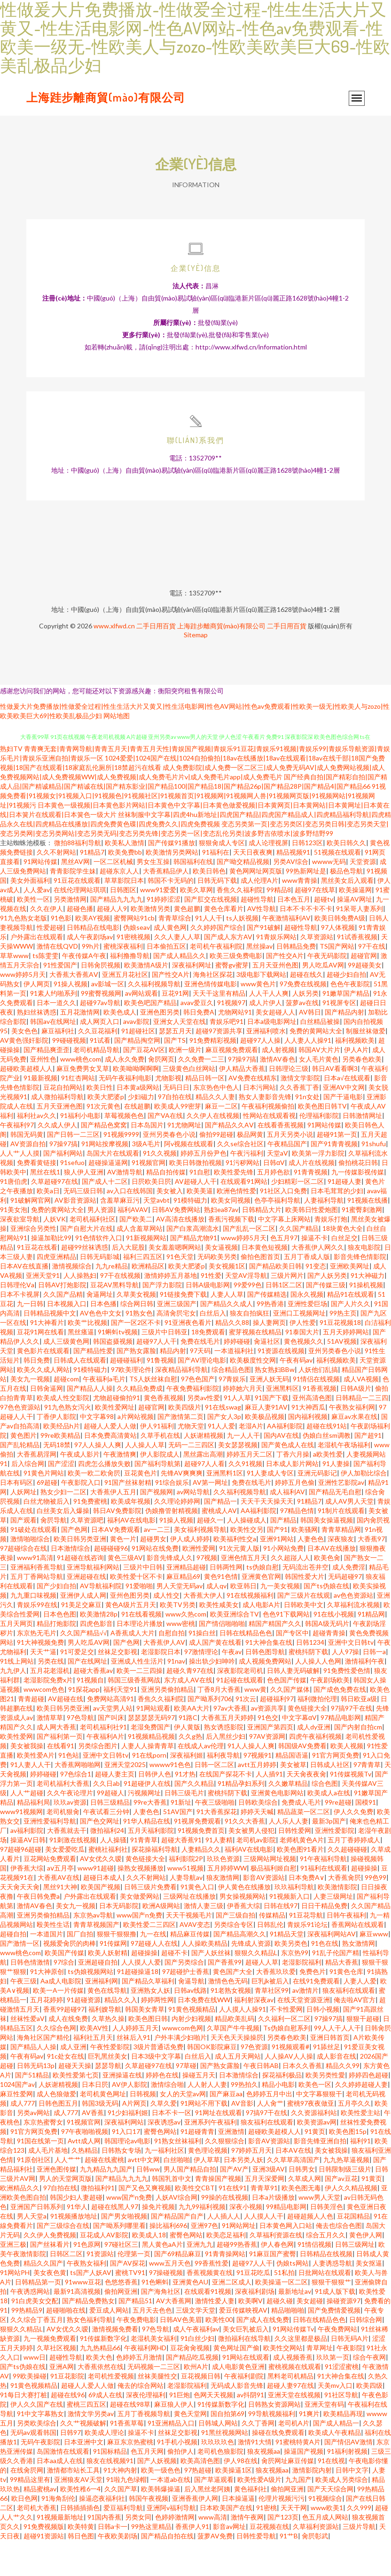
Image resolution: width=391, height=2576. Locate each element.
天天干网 (294, 2543)
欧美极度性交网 (253, 1395)
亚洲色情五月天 (244, 1593)
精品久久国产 (43, 2298)
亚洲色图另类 (160, 1047)
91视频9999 (121, 1169)
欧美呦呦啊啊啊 (136, 1104)
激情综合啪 (167, 2120)
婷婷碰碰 (237, 1376)
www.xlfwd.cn (114, 661)
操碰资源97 (343, 2336)
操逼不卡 (314, 1273)
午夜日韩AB (261, 2101)
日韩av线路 (190, 2025)
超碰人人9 (112, 944)
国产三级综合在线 (63, 2261)
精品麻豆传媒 (190, 1969)
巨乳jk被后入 (270, 2016)
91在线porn (149, 1790)
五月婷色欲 (273, 1207)
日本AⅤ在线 (293, 2185)
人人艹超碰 (26, 1828)
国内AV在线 (281, 1470)
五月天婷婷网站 (346, 1367)
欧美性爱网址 (114, 1442)
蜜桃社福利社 (108, 1884)
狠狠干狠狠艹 (331, 2317)
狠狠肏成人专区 (222, 878)
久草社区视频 (56, 2383)
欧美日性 (99, 1122)
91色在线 (324, 1978)
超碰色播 (80, 944)
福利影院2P (186, 1894)
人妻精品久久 (201, 1884)
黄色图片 (23, 1470)
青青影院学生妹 (73, 906)
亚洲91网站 (277, 1574)
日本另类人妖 (243, 2195)
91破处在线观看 (33, 1565)
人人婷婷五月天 (135, 2063)
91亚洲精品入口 (171, 2458)
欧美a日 (48, 1226)
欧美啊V (250, 2336)
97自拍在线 (175, 1132)
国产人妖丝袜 (211, 1988)
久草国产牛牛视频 (233, 2063)
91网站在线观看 (245, 2392)
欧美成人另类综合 (341, 2515)
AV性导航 (261, 944)
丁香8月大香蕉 (219, 1724)
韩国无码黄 (26, 1169)
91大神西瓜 (308, 1442)
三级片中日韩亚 (164, 1367)
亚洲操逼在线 (122, 2110)
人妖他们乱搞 (318, 1405)
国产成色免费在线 (339, 1724)
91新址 (181, 1837)
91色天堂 (180, 1292)
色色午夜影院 (350, 1019)
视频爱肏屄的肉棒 (69, 1978)
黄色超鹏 (187, 944)
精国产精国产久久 (275, 1659)
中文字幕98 (97, 1452)
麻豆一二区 (221, 1141)
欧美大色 (99, 2392)
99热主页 (343, 1348)
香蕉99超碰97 (64, 2044)
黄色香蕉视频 (163, 1433)
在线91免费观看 (316, 2016)
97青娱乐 (232, 1414)
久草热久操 (108, 2054)
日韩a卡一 (112, 2562)
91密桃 (266, 2543)
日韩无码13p (36, 2101)
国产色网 (74, 1565)
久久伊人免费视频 (49, 2270)
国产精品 (283, 1555)
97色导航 (80, 1753)
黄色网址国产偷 (236, 2383)
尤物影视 (168, 1113)
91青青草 (143, 1875)
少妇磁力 (141, 1132)
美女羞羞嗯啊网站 (175, 1282)
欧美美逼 (200, 1226)
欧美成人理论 (104, 2468)
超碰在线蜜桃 (104, 2195)
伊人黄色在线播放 (244, 1922)
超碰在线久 (306, 1010)
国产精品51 (135, 2336)
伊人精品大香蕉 (242, 1104)
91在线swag (223, 1442)
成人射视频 (278, 1085)
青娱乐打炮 (330, 1254)
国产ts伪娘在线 (326, 1621)
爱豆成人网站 (109, 2345)
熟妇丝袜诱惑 (36, 1047)
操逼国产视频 (303, 2486)
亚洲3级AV (268, 2204)
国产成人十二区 (105, 1217)
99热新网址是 (306, 906)
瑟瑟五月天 (175, 1066)
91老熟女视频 (231, 2025)
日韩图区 (123, 925)
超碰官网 (364, 991)
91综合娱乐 (172, 1518)
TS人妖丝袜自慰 (153, 1414)
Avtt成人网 (84, 2176)
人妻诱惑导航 (332, 2298)
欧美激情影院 (337, 1922)
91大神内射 (120, 2505)
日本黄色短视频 (265, 1282)
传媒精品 (272, 1950)
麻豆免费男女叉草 (82, 1104)
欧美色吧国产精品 (150, 1038)
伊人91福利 (157, 1461)
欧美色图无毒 (301, 2223)
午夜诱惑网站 (30, 2326)
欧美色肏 (327, 1593)
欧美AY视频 (92, 953)
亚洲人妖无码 (269, 1414)
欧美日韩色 (209, 906)
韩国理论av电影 (127, 2176)
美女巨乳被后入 (246, 2364)
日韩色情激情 (30, 1997)
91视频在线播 (367, 1235)
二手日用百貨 (156, 661)
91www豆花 (83, 2317)
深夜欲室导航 (19, 1254)
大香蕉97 (371, 1574)
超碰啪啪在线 (66, 2345)
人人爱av (36, 925)
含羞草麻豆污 (120, 1235)
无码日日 (176, 1122)
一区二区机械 (113, 897)
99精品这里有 (30, 2515)
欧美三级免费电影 (236, 991)
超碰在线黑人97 (114, 2242)
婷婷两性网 (157, 2035)
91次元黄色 (103, 1141)
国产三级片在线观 (303, 1630)
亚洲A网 (61, 2402)
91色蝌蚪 (155, 2317)
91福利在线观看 (323, 1903)
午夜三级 (23, 2016)
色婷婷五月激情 (139, 2392)
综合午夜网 (369, 2392)
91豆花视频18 (340, 1358)
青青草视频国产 (96, 1960)
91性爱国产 (60, 1000)
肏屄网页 (161, 1094)
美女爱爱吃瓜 (65, 1884)
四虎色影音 (96, 1659)
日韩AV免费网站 (176, 1245)
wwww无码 (329, 897)
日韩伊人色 (154, 1809)
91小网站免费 (283, 1583)
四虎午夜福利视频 (315, 1771)
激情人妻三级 (203, 1941)
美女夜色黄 (49, 2308)
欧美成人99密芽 (177, 1141)
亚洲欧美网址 (349, 1301)
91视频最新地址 (60, 2552)
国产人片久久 (350, 1339)
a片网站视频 (135, 1452)
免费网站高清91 (110, 1734)
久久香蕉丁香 (299, 1122)
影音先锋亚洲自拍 (320, 2176)
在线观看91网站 (243, 1217)
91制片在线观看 (341, 1546)
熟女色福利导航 (90, 2355)
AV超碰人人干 (196, 1217)
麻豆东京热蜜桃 (130, 2477)
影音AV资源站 (264, 1913)
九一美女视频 (280, 1621)
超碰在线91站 (326, 1461)
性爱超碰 (50, 963)
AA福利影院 (285, 1461)
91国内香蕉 (104, 2552)
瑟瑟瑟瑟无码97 (151, 1753)
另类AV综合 (290, 897)
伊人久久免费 (353, 1847)
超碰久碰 (279, 2336)
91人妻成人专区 (270, 1508)
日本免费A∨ (306, 1913)
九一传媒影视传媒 (357, 1207)
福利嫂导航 (104, 2044)
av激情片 (305, 2025)
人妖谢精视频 (203, 1470)
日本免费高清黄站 (110, 1470)
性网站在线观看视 (269, 1151)
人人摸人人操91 (242, 2044)
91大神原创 (47, 2007)
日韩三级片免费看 (150, 1922)
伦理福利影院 (319, 1151)
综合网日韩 (136, 1339)
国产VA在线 (165, 1151)
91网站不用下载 (203, 2138)
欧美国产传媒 (64, 1988)
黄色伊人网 (365, 2270)
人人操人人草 (144, 1480)
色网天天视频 (213, 2430)
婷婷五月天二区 (250, 1489)
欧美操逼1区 (233, 2505)
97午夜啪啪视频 (84, 2167)
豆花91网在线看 (40, 1367)
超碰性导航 (257, 934)
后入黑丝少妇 (225, 1771)
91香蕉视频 (319, 1423)
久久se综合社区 (240, 1179)
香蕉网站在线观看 (357, 1960)
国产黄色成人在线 (287, 1480)
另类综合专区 (233, 1960)
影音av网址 (229, 2562)
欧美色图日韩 (148, 2054)
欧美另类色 (290, 1978)
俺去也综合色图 (339, 2261)
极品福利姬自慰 (273, 1903)
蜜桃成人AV (219, 1546)
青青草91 (264, 2223)
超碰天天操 (74, 2101)
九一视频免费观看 (49, 2374)
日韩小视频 (322, 2044)
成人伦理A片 (259, 915)
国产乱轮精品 (19, 1480)
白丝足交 (344, 1273)
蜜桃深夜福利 (123, 981)
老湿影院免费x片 (48, 1715)
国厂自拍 (80, 1969)
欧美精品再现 (343, 2449)
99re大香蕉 (150, 1837)
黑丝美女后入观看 (347, 915)
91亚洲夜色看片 (187, 1358)
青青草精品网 (341, 1565)
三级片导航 (359, 2562)
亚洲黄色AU (190, 2317)
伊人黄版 (187, 1762)
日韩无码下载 (217, 915)
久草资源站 (316, 972)
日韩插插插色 (80, 2543)
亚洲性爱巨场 (307, 1339)
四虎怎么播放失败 (104, 1499)
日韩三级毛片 (184, 1828)
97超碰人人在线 (154, 1978)
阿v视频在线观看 (188, 1179)
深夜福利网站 (124, 2157)
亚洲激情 (231, 2167)
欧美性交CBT (195, 2223)
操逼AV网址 (354, 934)
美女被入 (169, 1226)
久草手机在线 (160, 1470)
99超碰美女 (365, 1000)
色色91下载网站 (286, 1649)
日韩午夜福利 (346, 1950)
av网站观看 (141, 1028)
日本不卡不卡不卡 (306, 944)
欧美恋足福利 (226, 2270)
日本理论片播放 (140, 1659)
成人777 (22, 2138)
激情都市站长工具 (73, 2505)
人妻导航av (186, 1913)
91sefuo (72, 1198)
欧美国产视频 (100, 1922)
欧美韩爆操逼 (160, 2524)
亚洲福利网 (101, 2016)
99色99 (375, 1913)
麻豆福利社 (57, 1066)
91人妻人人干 (30, 1800)
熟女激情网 (358, 1978)
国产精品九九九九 (116, 934)
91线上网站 (17, 1696)
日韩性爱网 (294, 1866)
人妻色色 (310, 1574)
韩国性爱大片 (304, 1612)
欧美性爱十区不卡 (136, 1612)
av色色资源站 (353, 1630)
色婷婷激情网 (175, 2552)
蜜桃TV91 (130, 2308)
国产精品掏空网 (137, 1075)
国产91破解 (264, 963)
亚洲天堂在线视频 (294, 2430)
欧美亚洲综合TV (234, 1649)
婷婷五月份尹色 (203, 1188)
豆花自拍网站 (63, 1122)
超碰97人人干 (156, 1376)
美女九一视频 (30, 1414)
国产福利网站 (63, 1188)
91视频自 (90, 1715)
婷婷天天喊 (257, 1847)
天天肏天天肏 (19, 1922)
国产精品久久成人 (226, 1339)
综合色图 (325, 1819)
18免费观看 (208, 1367)
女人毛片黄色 (318, 1094)
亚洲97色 (204, 2261)
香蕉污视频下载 (231, 1254)
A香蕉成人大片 (132, 1668)
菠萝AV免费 (215, 2571)
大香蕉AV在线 (58, 1913)
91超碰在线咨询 (80, 1593)
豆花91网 (175, 1028)
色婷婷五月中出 (269, 2129)
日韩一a (374, 1687)
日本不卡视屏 (19, 1329)
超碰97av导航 (100, 1038)
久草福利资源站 (316, 2562)
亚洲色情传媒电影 (210, 1019)
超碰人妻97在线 (290, 2421)
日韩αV (274, 1198)
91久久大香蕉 (245, 1856)
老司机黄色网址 (103, 2129)
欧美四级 (369, 2421)
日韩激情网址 (362, 1151)
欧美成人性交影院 (63, 1433)
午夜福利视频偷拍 (268, 1141)
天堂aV (277, 1188)
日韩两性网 (226, 1602)
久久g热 (190, 1771)
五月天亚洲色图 (60, 1141)
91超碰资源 (84, 2035)
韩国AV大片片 (319, 1085)
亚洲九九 (200, 2279)
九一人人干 (243, 1470)
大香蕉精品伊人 (166, 906)
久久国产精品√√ (83, 1668)
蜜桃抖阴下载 (308, 1687)
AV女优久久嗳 (101, 1894)
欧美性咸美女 (219, 1640)
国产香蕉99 (225, 1997)
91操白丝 (202, 1668)
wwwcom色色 (43, 1724)
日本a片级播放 (273, 2232)
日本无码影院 (119, 1941)
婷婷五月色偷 (294, 1518)
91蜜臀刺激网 (362, 1245)
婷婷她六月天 (242, 1423)
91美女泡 (13, 1245)
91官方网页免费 (335, 1790)
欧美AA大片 (192, 1743)
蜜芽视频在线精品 (255, 1367)
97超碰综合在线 (23, 1583)
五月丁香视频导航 (143, 2449)
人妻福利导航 (324, 1235)
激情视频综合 (72, 1301)
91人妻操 (336, 1499)
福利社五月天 (93, 2073)
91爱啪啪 (139, 1621)
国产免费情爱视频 (334, 2345)
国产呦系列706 (210, 1734)
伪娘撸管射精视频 (171, 1546)
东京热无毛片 (36, 1668)
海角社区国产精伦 (43, 2073)
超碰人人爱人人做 (110, 1461)
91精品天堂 (287, 1969)
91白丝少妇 (197, 2374)
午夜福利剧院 (244, 2411)
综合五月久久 (325, 2270)
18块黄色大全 (342, 1264)
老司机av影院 (256, 1875)
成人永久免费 (124, 1094)
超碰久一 (210, 1555)
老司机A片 (293, 2458)
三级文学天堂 (195, 2345)
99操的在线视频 (224, 2232)
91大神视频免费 (40, 1677)
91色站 (68, 1790)
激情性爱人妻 (215, 2336)
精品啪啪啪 (287, 2345)
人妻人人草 (227, 1329)
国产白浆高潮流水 (192, 1264)
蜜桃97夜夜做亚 (310, 2138)
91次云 (245, 1734)
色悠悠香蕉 (121, 2317)
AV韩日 (310, 1047)
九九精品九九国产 (106, 2204)
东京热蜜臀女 (43, 2157)
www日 (34, 2392)
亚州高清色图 (312, 1433)
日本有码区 (16, 1518)
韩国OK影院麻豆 (212, 2082)
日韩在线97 (280, 1941)
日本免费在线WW (204, 2035)
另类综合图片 (97, 1781)
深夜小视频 (245, 2242)
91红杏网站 (78, 1113)
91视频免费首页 (201, 1866)
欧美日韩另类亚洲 (80, 1574)
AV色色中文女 (101, 1348)
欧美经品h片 (61, 1461)
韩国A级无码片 (327, 1659)
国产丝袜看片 (50, 2279)
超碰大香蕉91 (181, 1875)
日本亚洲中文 (83, 2477)
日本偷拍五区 (166, 981)
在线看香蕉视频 (281, 1160)
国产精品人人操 (90, 1423)
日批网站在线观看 (324, 2308)
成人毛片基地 (48, 2185)
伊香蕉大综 (26, 1903)
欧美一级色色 (160, 2505)
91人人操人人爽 (250, 1781)
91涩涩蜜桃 (342, 2402)
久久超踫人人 (290, 1593)
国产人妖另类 (327, 1311)
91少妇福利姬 (128, 2148)
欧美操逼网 (355, 925)
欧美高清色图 (200, 2496)
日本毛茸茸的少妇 (337, 1226)
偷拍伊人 (180, 2486)
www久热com (185, 1649)
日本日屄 (95, 2120)
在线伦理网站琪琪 (80, 925)
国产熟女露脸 (136, 1386)
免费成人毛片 (301, 1837)
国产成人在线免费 (262, 2355)
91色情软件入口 (98, 1273)
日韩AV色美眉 (181, 2355)
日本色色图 (59, 1649)
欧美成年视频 (130, 1536)
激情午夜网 (247, 2552)
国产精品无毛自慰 (335, 1527)
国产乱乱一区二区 (249, 1264)
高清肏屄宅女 (176, 1348)
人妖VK (54, 1254)
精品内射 (173, 1386)
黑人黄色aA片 (162, 2279)
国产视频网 (156, 1527)
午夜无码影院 (327, 991)
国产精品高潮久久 (239, 1969)
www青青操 (299, 915)
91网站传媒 (40, 897)
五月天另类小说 (290, 1169)
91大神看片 (47, 1358)
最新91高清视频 (77, 2326)
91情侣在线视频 (316, 1414)
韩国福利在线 (193, 897)
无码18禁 (56, 1480)
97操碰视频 (166, 2308)
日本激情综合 (70, 1583)
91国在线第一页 (40, 2176)
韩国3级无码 (100, 2138)
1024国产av (17, 2120)
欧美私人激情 (124, 878)
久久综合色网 (56, 2063)
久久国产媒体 (290, 1724)
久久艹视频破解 (83, 2458)
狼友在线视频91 (109, 2496)
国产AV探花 (127, 2298)
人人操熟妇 (79, 1311)
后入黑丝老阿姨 (207, 2524)
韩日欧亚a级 (359, 1734)
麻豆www (374, 1969)
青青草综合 (174, 953)
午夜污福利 (246, 1188)
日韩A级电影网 (208, 1320)
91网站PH (15, 2308)
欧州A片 (196, 2402)
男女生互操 (153, 897)
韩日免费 (36, 1395)
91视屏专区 (339, 1038)
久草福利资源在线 (276, 2270)
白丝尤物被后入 (46, 1536)
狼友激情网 (222, 1913)
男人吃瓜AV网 (323, 1000)
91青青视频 (311, 1207)
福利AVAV (132, 1245)
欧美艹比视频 (87, 1358)
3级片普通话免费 (158, 2082)
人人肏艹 (270, 2138)
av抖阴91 (250, 2430)
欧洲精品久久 (19, 2223)
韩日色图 (81, 2571)
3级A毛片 (146, 1179)
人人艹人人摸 (19, 1188)
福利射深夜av (254, 2035)
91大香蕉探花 (216, 1847)
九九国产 (298, 2515)
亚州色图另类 (129, 1630)
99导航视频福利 (271, 2449)
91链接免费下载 (183, 1329)
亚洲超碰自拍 (97, 1997)
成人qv (216, 1621)
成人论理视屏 (268, 878)
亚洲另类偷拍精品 (167, 1724)
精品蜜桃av (39, 2524)
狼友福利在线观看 (348, 2025)
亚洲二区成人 (231, 2317)
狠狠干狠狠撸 (116, 1969)
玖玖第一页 (332, 2392)
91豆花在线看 (37, 1282)
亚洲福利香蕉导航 (36, 1602)
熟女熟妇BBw (275, 1405)
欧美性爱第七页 (76, 2110)
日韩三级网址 (355, 2279)
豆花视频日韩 (200, 2411)
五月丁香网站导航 (36, 1612)
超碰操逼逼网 (108, 1198)
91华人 (77, 2242)
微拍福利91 (98, 2223)
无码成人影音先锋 (237, 2421)
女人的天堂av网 (183, 2129)
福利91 (360, 2176)
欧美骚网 (304, 1565)
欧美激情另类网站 (172, 887)
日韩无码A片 (349, 2374)
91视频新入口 (289, 1931)
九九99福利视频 (202, 2242)
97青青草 (367, 1800)
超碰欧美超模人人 (26, 1104)
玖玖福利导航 (294, 1922)
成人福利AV (287, 1527)
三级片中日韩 (143, 1602)
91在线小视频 (333, 1649)
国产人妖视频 (157, 2496)
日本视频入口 (66, 1339)
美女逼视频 (221, 1282)
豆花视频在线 (269, 2562)
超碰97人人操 (260, 1075)
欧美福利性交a (234, 1574)
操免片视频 (158, 2242)
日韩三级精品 (110, 1837)
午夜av (232, 1687)
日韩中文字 (352, 2505)
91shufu (373, 1179)
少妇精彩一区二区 (297, 1217)
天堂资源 (363, 897)
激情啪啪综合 (30, 1574)
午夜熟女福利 (86, 2298)
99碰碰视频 (69, 1075)
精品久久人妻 (215, 1132)
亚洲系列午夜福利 (210, 2157)
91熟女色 (139, 1348)
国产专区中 (292, 1668)
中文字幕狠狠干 (319, 2129)
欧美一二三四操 (140, 1706)
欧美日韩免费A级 (339, 953)
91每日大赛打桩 (23, 2430)
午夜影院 (349, 2383)
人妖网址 (23, 1527)
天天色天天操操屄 (237, 2073)
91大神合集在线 (268, 1677)
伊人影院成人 (160, 1489)
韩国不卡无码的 (171, 915)
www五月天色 (170, 2298)
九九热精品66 (100, 2383)
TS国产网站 (337, 981)
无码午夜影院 (40, 2477)
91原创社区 (34, 2195)
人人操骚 (113, 1875)
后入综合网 (27, 1499)
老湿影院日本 (160, 1687)
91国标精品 (110, 2486)
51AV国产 (178, 1847)
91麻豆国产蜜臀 (272, 2289)
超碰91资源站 (43, 2571)
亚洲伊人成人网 (83, 1630)
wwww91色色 (170, 1800)
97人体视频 (338, 963)
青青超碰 (31, 1734)
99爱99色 (248, 1320)
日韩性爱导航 (256, 2571)
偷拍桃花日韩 (358, 1198)
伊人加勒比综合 (364, 1508)
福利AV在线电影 (131, 1555)
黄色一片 (123, 1574)
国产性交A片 (285, 991)
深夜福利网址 (191, 1000)
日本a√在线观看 (347, 1113)
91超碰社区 (138, 1066)
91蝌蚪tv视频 (118, 1367)
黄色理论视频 (207, 2185)
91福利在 (215, 887)
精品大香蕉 (341, 1997)
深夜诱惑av (164, 2157)
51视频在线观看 (337, 887)
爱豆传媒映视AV (243, 2345)
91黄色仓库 (346, 2007)
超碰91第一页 (337, 1169)
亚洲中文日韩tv (351, 1677)
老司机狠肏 (63, 1847)
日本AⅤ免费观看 (115, 1565)
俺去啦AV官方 (354, 2035)
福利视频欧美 (355, 1075)
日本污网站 (259, 1122)
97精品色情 (297, 1546)
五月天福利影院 (151, 1866)
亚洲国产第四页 (270, 1762)
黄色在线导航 (107, 2025)
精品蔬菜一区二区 (303, 1847)
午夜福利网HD (145, 2383)
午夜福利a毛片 (104, 1414)
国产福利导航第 (157, 1499)
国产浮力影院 (162, 1320)
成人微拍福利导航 (57, 1132)
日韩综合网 (365, 2355)
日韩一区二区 (214, 1800)
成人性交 (166, 1630)
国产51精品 (32, 2110)
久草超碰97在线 (54, 1217)
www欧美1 (327, 2543)
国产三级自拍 (235, 1950)
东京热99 (294, 1988)
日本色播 (103, 1339)
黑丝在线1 (45, 1207)
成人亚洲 (73, 2082)
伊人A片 (356, 1085)
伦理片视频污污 (281, 2533)
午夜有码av (296, 1395)
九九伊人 (13, 1706)
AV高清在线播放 (180, 1254)
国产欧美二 (135, 1254)
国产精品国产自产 (177, 2251)
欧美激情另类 (150, 944)
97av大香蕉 (230, 1743)
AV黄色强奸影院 (24, 1075)
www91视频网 (21, 1847)
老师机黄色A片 (302, 1875)
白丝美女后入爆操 (63, 1546)
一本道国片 (46, 1969)
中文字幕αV (299, 1753)
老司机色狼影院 (220, 2486)
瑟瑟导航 (108, 2101)
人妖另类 (305, 1028)
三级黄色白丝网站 (189, 1104)
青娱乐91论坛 (307, 1960)
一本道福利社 (234, 1386)
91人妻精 (219, 1875)
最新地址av (294, 2326)
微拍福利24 (107, 1866)
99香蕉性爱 (211, 2298)
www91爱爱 (158, 925)
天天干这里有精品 (219, 1028)
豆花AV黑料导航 (114, 1320)
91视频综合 (325, 2533)
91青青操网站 (225, 2289)
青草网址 (319, 2383)
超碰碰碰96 (111, 1583)
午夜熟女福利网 (352, 1442)
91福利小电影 (80, 1151)
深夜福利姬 (186, 1790)
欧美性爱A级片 (259, 2515)
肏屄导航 (53, 1555)
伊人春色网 (277, 2279)
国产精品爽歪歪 (46, 1085)
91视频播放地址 (73, 2251)
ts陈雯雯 (45, 991)
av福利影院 (26, 1866)
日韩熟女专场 (121, 2185)
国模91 (365, 1837)
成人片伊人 (265, 1038)
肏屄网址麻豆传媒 (287, 2496)
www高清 (212, 2552)
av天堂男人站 (113, 1743)
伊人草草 (207, 2195)
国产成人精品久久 (179, 991)
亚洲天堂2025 (125, 1800)
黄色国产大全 (232, 2007)
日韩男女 (302, 2204)
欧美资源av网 (316, 2157)
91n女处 (307, 1132)
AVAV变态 (195, 1960)
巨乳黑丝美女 (107, 2091)
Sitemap (196, 670)
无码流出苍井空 (305, 1602)
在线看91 (60, 1781)
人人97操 (345, 1687)
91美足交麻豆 (81, 1640)
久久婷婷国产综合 (216, 963)
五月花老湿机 (50, 1706)
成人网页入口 (99, 1057)
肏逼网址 (99, 1329)
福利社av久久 (36, 1151)
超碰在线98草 (130, 2439)
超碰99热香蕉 (237, 2279)
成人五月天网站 (238, 2091)
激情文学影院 (300, 1113)
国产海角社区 (160, 2326)
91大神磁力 (367, 1311)
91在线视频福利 (250, 1630)
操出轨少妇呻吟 (212, 1696)
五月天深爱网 (264, 2214)
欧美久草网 (196, 925)
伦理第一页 (133, 2289)
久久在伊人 (46, 944)
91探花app (84, 1724)
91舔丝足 (326, 2082)
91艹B (289, 2571)
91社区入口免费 (283, 1226)
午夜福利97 (17, 1160)
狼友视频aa (263, 2486)
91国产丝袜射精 (127, 1518)
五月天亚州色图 (275, 1000)
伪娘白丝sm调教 (327, 1470)
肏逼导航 (191, 2016)
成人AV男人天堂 (349, 1536)
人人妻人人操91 (307, 1075)
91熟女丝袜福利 (177, 2176)
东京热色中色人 (216, 1122)
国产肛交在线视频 (210, 934)
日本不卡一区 (171, 2148)
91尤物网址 (184, 1160)
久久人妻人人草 (177, 972)
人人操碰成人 (246, 1555)
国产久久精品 (194, 1819)
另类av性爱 (203, 1433)
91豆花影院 (67, 2411)
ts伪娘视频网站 (90, 2007)
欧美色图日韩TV (322, 1141)
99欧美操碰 (30, 2411)
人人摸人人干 (263, 2251)
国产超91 (368, 1470)
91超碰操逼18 (137, 2007)
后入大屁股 (128, 1282)
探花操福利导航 (155, 1884)
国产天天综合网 (330, 2524)
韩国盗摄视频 (113, 1376)
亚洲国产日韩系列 (36, 2242)
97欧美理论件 (131, 1405)
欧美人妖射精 (107, 1988)
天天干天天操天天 (267, 1536)
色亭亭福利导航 (277, 1235)
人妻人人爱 (360, 2016)
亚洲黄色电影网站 (277, 1828)
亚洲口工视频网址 (299, 1348)
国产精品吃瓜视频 (192, 2392)
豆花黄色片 (140, 1508)
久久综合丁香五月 (36, 2355)
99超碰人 (110, 1828)
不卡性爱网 (286, 2044)
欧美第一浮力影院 (318, 1188)
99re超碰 (338, 1837)
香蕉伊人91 (192, 2562)
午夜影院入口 (81, 1518)
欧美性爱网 (16, 1771)
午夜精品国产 (287, 1179)
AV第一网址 (210, 1518)
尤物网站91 (235, 1047)
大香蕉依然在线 (101, 2402)
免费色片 (312, 2007)
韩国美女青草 (144, 2044)
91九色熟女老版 (23, 953)
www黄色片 (258, 1019)
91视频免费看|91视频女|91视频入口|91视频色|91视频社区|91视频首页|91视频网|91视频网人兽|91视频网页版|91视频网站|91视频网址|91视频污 (193, 830)
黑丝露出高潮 (203, 1489)
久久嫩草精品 (288, 1819)
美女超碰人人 (275, 1047)
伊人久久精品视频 (351, 2223)
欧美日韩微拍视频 (195, 1198)
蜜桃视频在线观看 (294, 2402)
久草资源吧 (86, 1555)
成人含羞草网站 (140, 1264)
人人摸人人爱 (141, 1997)
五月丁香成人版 (307, 1292)
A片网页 (134, 2138)
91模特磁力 (190, 1235)
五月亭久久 (354, 2138)
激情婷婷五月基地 (170, 1311)
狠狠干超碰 (362, 2054)
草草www (14, 991)
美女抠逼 (369, 2298)
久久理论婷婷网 (177, 1536)
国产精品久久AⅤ (229, 1160)
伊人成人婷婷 (190, 1574)
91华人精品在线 (146, 1856)
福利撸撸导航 (129, 991)
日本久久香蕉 (302, 2101)
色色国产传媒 (286, 1715)
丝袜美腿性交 (157, 2411)
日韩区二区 (66, 2289)
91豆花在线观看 (77, 915)
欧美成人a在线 (328, 1828)
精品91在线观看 (350, 1329)
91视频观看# (290, 2082)
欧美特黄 (81, 2562)
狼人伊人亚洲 (83, 1207)
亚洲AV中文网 (344, 1122)
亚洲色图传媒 (56, 2204)
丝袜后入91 (133, 2073)
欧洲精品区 (148, 1301)
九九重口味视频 (33, 1630)
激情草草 (50, 1753)
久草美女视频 (136, 1329)
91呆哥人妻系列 (359, 944)
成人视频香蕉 (293, 2392)
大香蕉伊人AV (164, 1677)
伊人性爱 (302, 1358)
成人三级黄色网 (66, 1376)
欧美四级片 (184, 1442)
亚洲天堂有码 (324, 2439)
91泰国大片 (302, 1367)
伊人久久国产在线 (36, 2439)
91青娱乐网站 (276, 972)
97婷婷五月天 (251, 2185)
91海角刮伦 (58, 2533)
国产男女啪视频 (124, 2251)
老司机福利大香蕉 (63, 1819)
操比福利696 (168, 2261)
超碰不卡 (174, 1988)
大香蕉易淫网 (36, 1489)
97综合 (64, 1997)
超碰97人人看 (204, 1499)
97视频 (206, 1593)
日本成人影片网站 (292, 1499)
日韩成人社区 (330, 1800)
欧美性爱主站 (360, 2148)
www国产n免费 (139, 1950)
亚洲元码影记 (317, 1508)
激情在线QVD (57, 981)
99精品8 (278, 925)
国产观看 (23, 1555)
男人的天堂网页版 (65, 2214)
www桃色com (80, 1094)
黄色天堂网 (190, 2449)
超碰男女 (153, 1574)
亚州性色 (43, 1094)
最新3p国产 (329, 1856)
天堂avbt (156, 1235)
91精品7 (92, 887)
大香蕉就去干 (66, 1866)
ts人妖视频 (242, 953)
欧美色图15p (348, 2167)
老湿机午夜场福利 (344, 1480)
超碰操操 (364, 1903)
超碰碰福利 (126, 1395)
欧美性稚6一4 (80, 2524)
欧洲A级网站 (161, 1941)
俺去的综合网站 (140, 2421)
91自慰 (199, 1207)
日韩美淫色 (326, 2242)
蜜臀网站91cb (134, 953)
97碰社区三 (121, 2279)
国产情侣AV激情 (348, 2477)
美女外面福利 (30, 915)
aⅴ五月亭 (60, 1903)
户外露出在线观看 (36, 972)
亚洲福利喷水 (266, 1066)
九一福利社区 (164, 2185)
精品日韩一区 (205, 1113)
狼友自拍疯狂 (249, 1348)
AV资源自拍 (28, 1179)
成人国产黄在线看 (215, 1677)
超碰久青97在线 (189, 1706)
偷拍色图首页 (260, 1292)
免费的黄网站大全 (315, 1066)
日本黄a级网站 (138, 1122)
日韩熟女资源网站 (274, 2439)
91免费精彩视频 (212, 1075)
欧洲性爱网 (198, 1583)
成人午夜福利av (196, 2364)
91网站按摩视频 (104, 1179)
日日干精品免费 (324, 1941)
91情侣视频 (314, 2279)
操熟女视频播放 (140, 1903)
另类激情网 (70, 934)
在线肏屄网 (26, 2505)
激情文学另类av (91, 2449)
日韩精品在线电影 (93, 963)
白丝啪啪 (177, 2195)
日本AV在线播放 (331, 1583)
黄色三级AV (125, 1593)
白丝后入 (213, 1348)
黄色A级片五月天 (130, 1640)
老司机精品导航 (96, 1085)
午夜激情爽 (119, 1489)
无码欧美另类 (217, 1292)
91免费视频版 (43, 2562)
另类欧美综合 (36, 2458)
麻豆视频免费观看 (231, 1085)
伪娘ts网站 (292, 2298)
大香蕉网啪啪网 (78, 1800)
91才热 (185, 1809)
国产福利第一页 (60, 1771)
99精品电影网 (286, 2242)
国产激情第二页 (180, 1452)
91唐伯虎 (13, 1217)
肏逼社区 (267, 1376)
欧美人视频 (346, 1781)
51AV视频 (342, 1376)
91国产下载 (272, 1433)
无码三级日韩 (83, 1226)
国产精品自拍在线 (167, 2571)
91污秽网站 (242, 1198)
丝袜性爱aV (27, 2054)
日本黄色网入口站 (285, 2261)
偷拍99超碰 (216, 1169)
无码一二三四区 (191, 1480)
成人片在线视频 (312, 1198)
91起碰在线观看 (239, 1715)
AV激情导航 (124, 1207)
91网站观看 (153, 1743)
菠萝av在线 (302, 1038)
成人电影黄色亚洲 (238, 2402)
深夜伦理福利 (145, 2430)
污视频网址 (144, 1828)
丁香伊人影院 (56, 1452)
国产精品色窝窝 (104, 1160)
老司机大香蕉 (36, 2543)
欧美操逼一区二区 (281, 2317)
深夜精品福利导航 (181, 1405)
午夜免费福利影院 (192, 1423)
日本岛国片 (147, 1160)
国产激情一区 (19, 1978)
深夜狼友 (341, 1574)
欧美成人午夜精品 (334, 2468)
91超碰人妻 (344, 1217)
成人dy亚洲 (313, 1762)
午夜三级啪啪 (215, 1837)
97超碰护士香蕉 (185, 2007)
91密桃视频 (133, 972)
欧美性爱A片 (36, 1790)
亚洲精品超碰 (186, 1602)
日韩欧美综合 (258, 1837)
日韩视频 (143, 2129)
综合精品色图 (231, 1405)
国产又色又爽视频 (144, 2223)
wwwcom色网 (182, 2063)
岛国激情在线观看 (63, 2486)
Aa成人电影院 (60, 2016)
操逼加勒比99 (51, 1273)
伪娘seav (136, 963)
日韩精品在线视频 (326, 2289)
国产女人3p (224, 1452)
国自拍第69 (227, 2449)
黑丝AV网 (75, 897)
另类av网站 (33, 2148)
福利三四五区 (143, 1292)
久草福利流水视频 (353, 1640)
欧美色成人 (119, 1047)
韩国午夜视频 (148, 2533)
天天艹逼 (43, 1687)
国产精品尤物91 (193, 1273)
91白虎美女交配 (34, 2336)
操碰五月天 (198, 2110)
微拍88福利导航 (77, 878)
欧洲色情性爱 (236, 1226)
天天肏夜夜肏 (306, 1809)
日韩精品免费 (296, 981)
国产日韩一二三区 (73, 1169)
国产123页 (282, 2552)
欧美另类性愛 (325, 2110)
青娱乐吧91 (226, 1057)
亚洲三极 (13, 2279)
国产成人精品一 (336, 2458)
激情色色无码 (228, 2016)
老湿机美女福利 (154, 2374)
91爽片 (309, 2449)
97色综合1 (75, 1809)
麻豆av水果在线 (354, 1452)
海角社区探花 (213, 1010)
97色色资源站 (20, 1442)
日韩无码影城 (99, 1292)
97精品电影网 (341, 1753)
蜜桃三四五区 (86, 2439)
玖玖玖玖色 (217, 2477)
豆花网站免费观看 (49, 1894)
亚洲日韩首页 (330, 2073)
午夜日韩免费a (38, 1931)
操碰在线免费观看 (278, 2468)
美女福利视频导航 (200, 1565)
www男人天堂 (319, 2232)
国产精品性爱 (93, 1386)
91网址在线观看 (218, 2148)
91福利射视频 (347, 2486)
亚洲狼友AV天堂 (78, 2515)
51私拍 (284, 2308)
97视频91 (257, 1790)
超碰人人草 (261, 1997)
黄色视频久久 (303, 1376)
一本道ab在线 (170, 2515)
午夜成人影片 (80, 1489)
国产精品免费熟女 (88, 2336)
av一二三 (157, 1565)
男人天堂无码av (179, 1621)
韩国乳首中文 (171, 2214)
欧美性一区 (33, 934)
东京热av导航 (93, 1950)
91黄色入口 (197, 1922)
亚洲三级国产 (176, 1339)
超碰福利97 (277, 1734)
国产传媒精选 (267, 1329)
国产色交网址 (99, 1856)
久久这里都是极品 (300, 2374)
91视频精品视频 (151, 1771)
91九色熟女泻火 (67, 1442)
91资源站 (100, 2289)
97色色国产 (198, 1414)
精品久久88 (232, 1358)
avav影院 (136, 1057)
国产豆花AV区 (144, 1085)
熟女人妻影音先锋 (265, 1132)
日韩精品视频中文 (49, 1348)
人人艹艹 (68, 2195)
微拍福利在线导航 (244, 2374)
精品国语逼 (291, 1790)
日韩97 (70, 2468)
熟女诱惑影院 (223, 1762)
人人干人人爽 (269, 1028)
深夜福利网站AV (331, 1969)
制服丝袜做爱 (365, 1066)
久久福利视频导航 (154, 1019)
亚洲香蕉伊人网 (195, 2533)
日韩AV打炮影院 (62, 1320)
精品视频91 (293, 887)
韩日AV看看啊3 (335, 1104)
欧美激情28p (98, 1649)
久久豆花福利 (97, 1066)
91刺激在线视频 (72, 1875)
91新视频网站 (146, 1273)
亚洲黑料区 (282, 1423)
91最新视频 (40, 1113)
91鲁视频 (160, 1395)
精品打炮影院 (56, 1659)
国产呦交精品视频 (243, 897)
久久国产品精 (63, 1329)
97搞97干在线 (351, 1743)
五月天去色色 (152, 2345)
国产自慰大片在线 (86, 1264)
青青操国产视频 (218, 2214)
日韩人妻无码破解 (293, 1706)
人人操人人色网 (318, 1696)
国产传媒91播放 (171, 878)
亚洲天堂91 (43, 1311)
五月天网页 (16, 1659)
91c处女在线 (65, 2091)
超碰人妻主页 (114, 1809)
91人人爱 (221, 1461)
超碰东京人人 (119, 906)
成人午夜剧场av (90, 972)
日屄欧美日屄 (151, 1217)
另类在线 (51, 1696)
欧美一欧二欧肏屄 (94, 1508)
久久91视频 (245, 1499)
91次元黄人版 (239, 1583)
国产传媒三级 (325, 1320)
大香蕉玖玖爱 (276, 2007)
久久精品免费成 (140, 1423)
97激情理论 (201, 1687)
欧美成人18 (149, 2270)
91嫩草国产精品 (345, 1028)
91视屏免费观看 (197, 1856)
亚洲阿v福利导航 (171, 2543)
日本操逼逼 (238, 2533)
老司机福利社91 (103, 1762)
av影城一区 (107, 1019)
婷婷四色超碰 (368, 2110)
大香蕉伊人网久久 (317, 1282)
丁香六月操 (292, 1489)
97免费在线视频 (303, 1019)
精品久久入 (120, 2035)
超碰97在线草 (315, 925)
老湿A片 (251, 1461)
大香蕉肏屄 (344, 1913)
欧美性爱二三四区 (149, 1960)
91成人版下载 (335, 2326)
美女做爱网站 (139, 1931)
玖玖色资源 (223, 1894)
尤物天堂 (191, 1461)
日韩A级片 (355, 1423)
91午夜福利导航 (323, 1894)
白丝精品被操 (320, 1057)
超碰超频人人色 (310, 2251)
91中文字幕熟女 (40, 2449)
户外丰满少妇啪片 (180, 2073)
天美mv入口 (335, 2421)
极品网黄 (250, 1169)
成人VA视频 (361, 1414)
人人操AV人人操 (289, 2091)
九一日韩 (30, 1339)
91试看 (100, 1075)
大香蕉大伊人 (203, 1630)
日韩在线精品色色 (245, 1668)
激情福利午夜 (364, 1696)
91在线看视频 (141, 1649)
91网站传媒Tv (293, 2364)
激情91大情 (255, 2477)
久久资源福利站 (314, 2148)
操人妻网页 (269, 1358)
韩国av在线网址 (53, 1057)
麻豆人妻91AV (266, 1442)
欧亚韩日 (243, 1621)
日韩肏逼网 (46, 1423)
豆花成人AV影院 (104, 2270)
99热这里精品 (151, 2562)
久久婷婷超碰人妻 (361, 2120)
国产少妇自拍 (56, 1621)
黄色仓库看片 (223, 944)
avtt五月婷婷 (257, 1800)
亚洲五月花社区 (125, 1010)
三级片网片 (287, 1311)
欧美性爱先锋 (233, 1207)
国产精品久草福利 (148, 2016)
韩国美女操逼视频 (326, 1555)
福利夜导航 (223, 1790)
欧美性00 (219, 2355)
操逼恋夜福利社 (102, 2533)
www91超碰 (96, 1903)
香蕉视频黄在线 (210, 2308)
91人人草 (237, 1433)
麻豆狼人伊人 (174, 2439)
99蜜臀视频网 (101, 1028)
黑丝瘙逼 (81, 1367)
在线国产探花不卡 (225, 1809)
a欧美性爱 (328, 1489)
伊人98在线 (241, 2496)
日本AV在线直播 (24, 1301)
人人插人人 (223, 2251)
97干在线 (371, 981)
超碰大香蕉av (93, 1706)
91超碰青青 (197, 2167)
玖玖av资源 (70, 1837)
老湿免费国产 (150, 1762)
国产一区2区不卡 (136, 1358)
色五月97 (283, 1273)
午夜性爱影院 (110, 2082)
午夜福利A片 (105, 1771)
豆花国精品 (353, 2251)
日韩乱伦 (270, 1960)
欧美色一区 (314, 2120)
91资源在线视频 (281, 1386)
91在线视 (331, 2496)
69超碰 (47, 1518)
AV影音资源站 (75, 1235)
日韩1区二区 (284, 1320)
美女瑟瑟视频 (238, 1480)
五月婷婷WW (227, 1903)
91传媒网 (113, 1978)
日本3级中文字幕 (156, 2091)
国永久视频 (306, 1329)
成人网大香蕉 (56, 1762)
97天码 (200, 1386)
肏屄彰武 (315, 2571)
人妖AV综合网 (176, 2232)
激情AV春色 (277, 1094)
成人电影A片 (261, 1640)
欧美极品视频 (264, 1452)
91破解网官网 (30, 1235)
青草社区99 (272, 2025)
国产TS (175, 1075)
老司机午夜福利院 (216, 981)
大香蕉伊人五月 (113, 1527)
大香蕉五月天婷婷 (227, 1753)
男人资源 (100, 1245)
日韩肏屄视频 (100, 1000)
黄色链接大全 (307, 1743)
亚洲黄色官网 (261, 1612)
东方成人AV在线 (188, 1715)
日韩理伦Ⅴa (17, 1320)
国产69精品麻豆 (177, 2289)
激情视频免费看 (115, 2364)
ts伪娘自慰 (262, 1602)
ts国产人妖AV (90, 2308)
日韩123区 (307, 878)
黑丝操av (259, 981)
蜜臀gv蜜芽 (232, 1000)
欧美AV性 (94, 2063)
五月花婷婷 (46, 2035)
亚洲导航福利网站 (93, 1602)
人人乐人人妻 (288, 1856)
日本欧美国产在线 (226, 2543)
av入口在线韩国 (130, 1226)
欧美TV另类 (178, 1640)
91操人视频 (70, 1019)
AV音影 (242, 2138)
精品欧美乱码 (234, 2054)
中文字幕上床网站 (284, 1254)
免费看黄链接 (36, 1198)
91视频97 (231, 1038)
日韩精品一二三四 (362, 1433)
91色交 (268, 1753)
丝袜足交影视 (117, 1687)
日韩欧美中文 (303, 1640)
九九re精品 (111, 1301)
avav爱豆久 (196, 1038)
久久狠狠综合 (224, 2176)
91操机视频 (366, 1320)
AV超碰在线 (65, 1734)
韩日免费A (198, 1047)
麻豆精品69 (183, 1612)
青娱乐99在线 (37, 1640)
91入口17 (126, 2167)
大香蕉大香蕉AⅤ (73, 1010)
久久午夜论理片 (70, 1828)
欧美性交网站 (283, 2383)
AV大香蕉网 (173, 2336)
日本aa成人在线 (60, 2496)
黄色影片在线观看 (43, 1386)
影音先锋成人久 (170, 1593)
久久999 (359, 2543)
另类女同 (138, 2552)
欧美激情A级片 (146, 1000)
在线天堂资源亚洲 (303, 2035)
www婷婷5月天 (23, 1010)
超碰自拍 (13, 1969)
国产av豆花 (341, 2214)
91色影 (61, 953)
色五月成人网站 (325, 2552)
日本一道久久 (56, 1038)
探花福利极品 (282, 2110)
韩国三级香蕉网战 (134, 1715)
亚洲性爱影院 (334, 1866)
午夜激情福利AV (286, 953)
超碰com (66, 1414)
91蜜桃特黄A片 (298, 2477)
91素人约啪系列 (53, 1028)
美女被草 (293, 1800)
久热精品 (84, 2185)
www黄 (255, 1724)
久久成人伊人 (57, 1160)
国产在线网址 (87, 1696)
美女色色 (24, 1066)
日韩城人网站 (218, 2458)
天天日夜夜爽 (253, 887)
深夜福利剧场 (254, 2326)
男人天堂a (32, 2251)
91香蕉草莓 (127, 2458)
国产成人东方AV (228, 972)
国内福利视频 (308, 1452)
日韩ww (148, 2204)
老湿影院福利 (301, 1997)
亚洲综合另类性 (33, 1264)
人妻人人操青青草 (147, 1781)
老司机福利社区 (93, 1254)
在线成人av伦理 (201, 1781)
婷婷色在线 (162, 2110)
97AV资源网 (267, 1771)
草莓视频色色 (124, 1151)
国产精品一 (220, 1536)
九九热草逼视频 (346, 2195)
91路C (188, 1753)
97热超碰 (197, 2505)
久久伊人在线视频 (213, 1151)
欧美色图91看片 (300, 1884)
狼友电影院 (364, 1282)
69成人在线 (105, 2430)
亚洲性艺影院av (341, 1518)
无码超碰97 (345, 1612)
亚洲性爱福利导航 (49, 1856)
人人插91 (269, 1809)
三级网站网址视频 (269, 1894)
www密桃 (180, 1659)
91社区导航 (341, 2430)
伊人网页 (36, 1019)
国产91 (277, 1565)
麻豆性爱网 (16, 2129)
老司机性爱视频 (111, 2411)
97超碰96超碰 (20, 1884)
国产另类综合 (184, 1997)
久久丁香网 (258, 2458)
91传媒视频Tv (350, 1809)
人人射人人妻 (207, 2120)
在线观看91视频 (207, 2326)
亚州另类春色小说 (169, 1169)
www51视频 (185, 1903)
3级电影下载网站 (261, 1010)
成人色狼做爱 (56, 2129)
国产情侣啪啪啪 (222, 1659)
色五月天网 (147, 2486)
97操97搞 (242, 1094)
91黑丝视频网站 (224, 2468)
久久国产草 (120, 2524)
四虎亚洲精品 (56, 1292)
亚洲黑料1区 (224, 1508)
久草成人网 (304, 2214)
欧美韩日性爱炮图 (311, 1245)
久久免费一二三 (201, 1094)
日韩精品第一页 (38, 2317)
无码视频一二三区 (153, 2402)
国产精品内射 (344, 1047)
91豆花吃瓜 (253, 2308)
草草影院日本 (124, 915)
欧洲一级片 (185, 1085)
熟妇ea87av (221, 1245)
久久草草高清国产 (293, 2195)
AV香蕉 (93, 2148)
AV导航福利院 (101, 1621)
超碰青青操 (329, 1668)
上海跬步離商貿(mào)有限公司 (105, 97)
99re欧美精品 (60, 1470)
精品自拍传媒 (166, 1207)
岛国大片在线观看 (112, 1188)
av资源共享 (267, 1743)
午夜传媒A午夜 (84, 991)
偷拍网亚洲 (120, 2326)
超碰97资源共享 (219, 1066)
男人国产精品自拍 (190, 2204)
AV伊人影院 (129, 2120)
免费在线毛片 (200, 1376)
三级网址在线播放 (189, 1931)
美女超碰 (310, 2336)
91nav (176, 1696)
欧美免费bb (125, 887)
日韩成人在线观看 (80, 1395)
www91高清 (35, 1593)
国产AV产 (234, 2204)
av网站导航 (193, 1527)
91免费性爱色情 (346, 1706)
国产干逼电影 (343, 1132)
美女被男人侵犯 (251, 1866)
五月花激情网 (80, 1047)
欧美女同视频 (230, 1235)
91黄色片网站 (43, 1508)
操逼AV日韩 (28, 1875)
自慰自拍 (171, 1668)
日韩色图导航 (265, 1687)
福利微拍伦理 (317, 1734)
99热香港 (270, 1339)
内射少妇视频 (191, 2054)
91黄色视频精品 (191, 2044)
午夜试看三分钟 (106, 1847)
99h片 (91, 981)
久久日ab (106, 1819)
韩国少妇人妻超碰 (76, 2232)
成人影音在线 (336, 2091)
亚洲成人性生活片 (137, 1696)
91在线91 (233, 2223)
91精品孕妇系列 (241, 1819)
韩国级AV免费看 (302, 1781)
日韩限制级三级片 (345, 2204)
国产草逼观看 (214, 2515)
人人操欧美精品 (204, 1978)
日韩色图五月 (58, 2138)
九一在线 (153, 1969)
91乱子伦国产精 (335, 1988)
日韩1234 (310, 1677)
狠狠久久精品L (256, 1988)
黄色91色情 (221, 1612)
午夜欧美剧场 (117, 2571)
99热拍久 (244, 2120)
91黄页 (315, 2167)
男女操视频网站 (242, 1931)
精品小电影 (278, 2120)
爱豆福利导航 (123, 2543)
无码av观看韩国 (33, 2468)
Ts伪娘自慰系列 (286, 2063)
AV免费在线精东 (252, 1113)
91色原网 (87, 2279)
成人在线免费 (68, 2054)
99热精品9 (26, 2345)
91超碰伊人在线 (147, 1819)
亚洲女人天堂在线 (179, 1057)
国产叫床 (111, 1753)
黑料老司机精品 (290, 2411)
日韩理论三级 (288, 1104)
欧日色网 (24, 2533)
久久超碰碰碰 (347, 1884)
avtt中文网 (144, 2195)
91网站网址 (239, 2261)
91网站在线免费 (155, 1583)
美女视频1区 (227, 1301)
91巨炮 (179, 2430)
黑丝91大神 (60, 1922)
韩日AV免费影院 (117, 1546)
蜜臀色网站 (160, 2167)
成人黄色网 (170, 963)
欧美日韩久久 (346, 878)
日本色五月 (293, 934)
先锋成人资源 (251, 1978)
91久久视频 (160, 1188)
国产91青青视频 (334, 1179)
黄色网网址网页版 (255, 906)
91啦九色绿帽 (126, 2515)
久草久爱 (163, 2138)
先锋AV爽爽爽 (182, 1508)
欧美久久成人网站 (43, 1405)
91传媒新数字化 (103, 2374)
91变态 (315, 1301)
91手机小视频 (177, 2477)
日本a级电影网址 (272, 1057)
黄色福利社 (250, 2524)
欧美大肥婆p (105, 1132)
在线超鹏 (137, 1141)
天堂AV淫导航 (246, 1311)
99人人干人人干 (337, 2063)
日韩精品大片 (262, 1245)
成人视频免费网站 (265, 1696)
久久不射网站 (56, 887)
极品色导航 (346, 906)
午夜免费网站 (337, 2364)
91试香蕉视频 (357, 972)
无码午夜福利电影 (125, 1113)
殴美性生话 (53, 1960)
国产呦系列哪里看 (119, 2261)
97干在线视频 (120, 1311)
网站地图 (116, 751)
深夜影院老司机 (240, 1706)
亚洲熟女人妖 (150, 2025)
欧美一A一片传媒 (58, 2025)
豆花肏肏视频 (190, 2383)
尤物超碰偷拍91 (116, 1433)
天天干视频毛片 (189, 1950)
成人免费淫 (348, 1602)
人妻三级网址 (333, 1931)
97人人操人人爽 (97, 1480)
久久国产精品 (299, 1264)
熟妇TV (11, 784)
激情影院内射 (312, 2505)
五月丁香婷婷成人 (354, 1875)
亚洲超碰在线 (86, 1612)
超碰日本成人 (103, 1913)
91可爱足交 (77, 1687)
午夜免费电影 (136, 2355)
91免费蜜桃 (90, 1536)
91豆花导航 (306, 1950)
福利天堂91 (120, 1724)
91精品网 (371, 1649)
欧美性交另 (246, 1565)
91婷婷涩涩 (163, 934)
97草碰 (186, 2101)
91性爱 (211, 1311)
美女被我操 (26, 1781)
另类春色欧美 (362, 1094)
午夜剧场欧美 (330, 1715)
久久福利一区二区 (284, 2054)
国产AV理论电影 (202, 1395)
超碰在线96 (68, 2430)
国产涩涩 (61, 1499)
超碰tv (323, 934)
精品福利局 (33, 1837)
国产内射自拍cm (358, 1762)
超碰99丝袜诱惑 (84, 1282)
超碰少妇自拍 (346, 1010)
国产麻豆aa (226, 2129)
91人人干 (208, 953)
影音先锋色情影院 (360, 1292)
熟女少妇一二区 (63, 1527)
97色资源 (254, 2082)
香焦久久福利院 (240, 925)
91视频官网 (148, 1198)
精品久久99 (343, 2101)
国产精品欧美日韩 (275, 1301)
